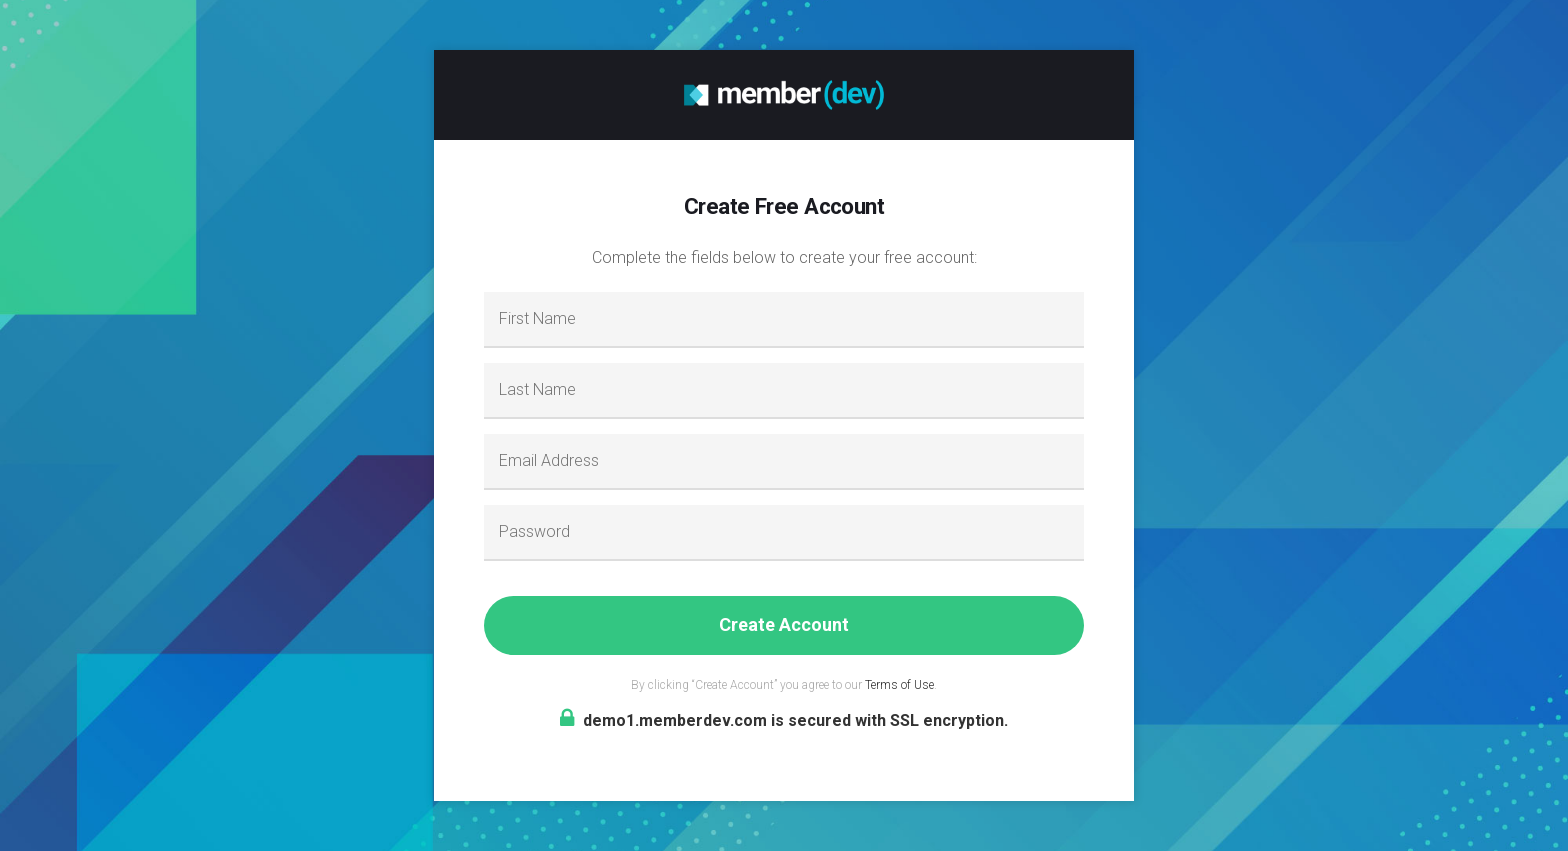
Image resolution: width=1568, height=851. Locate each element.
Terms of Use (899, 685)
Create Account (784, 624)
